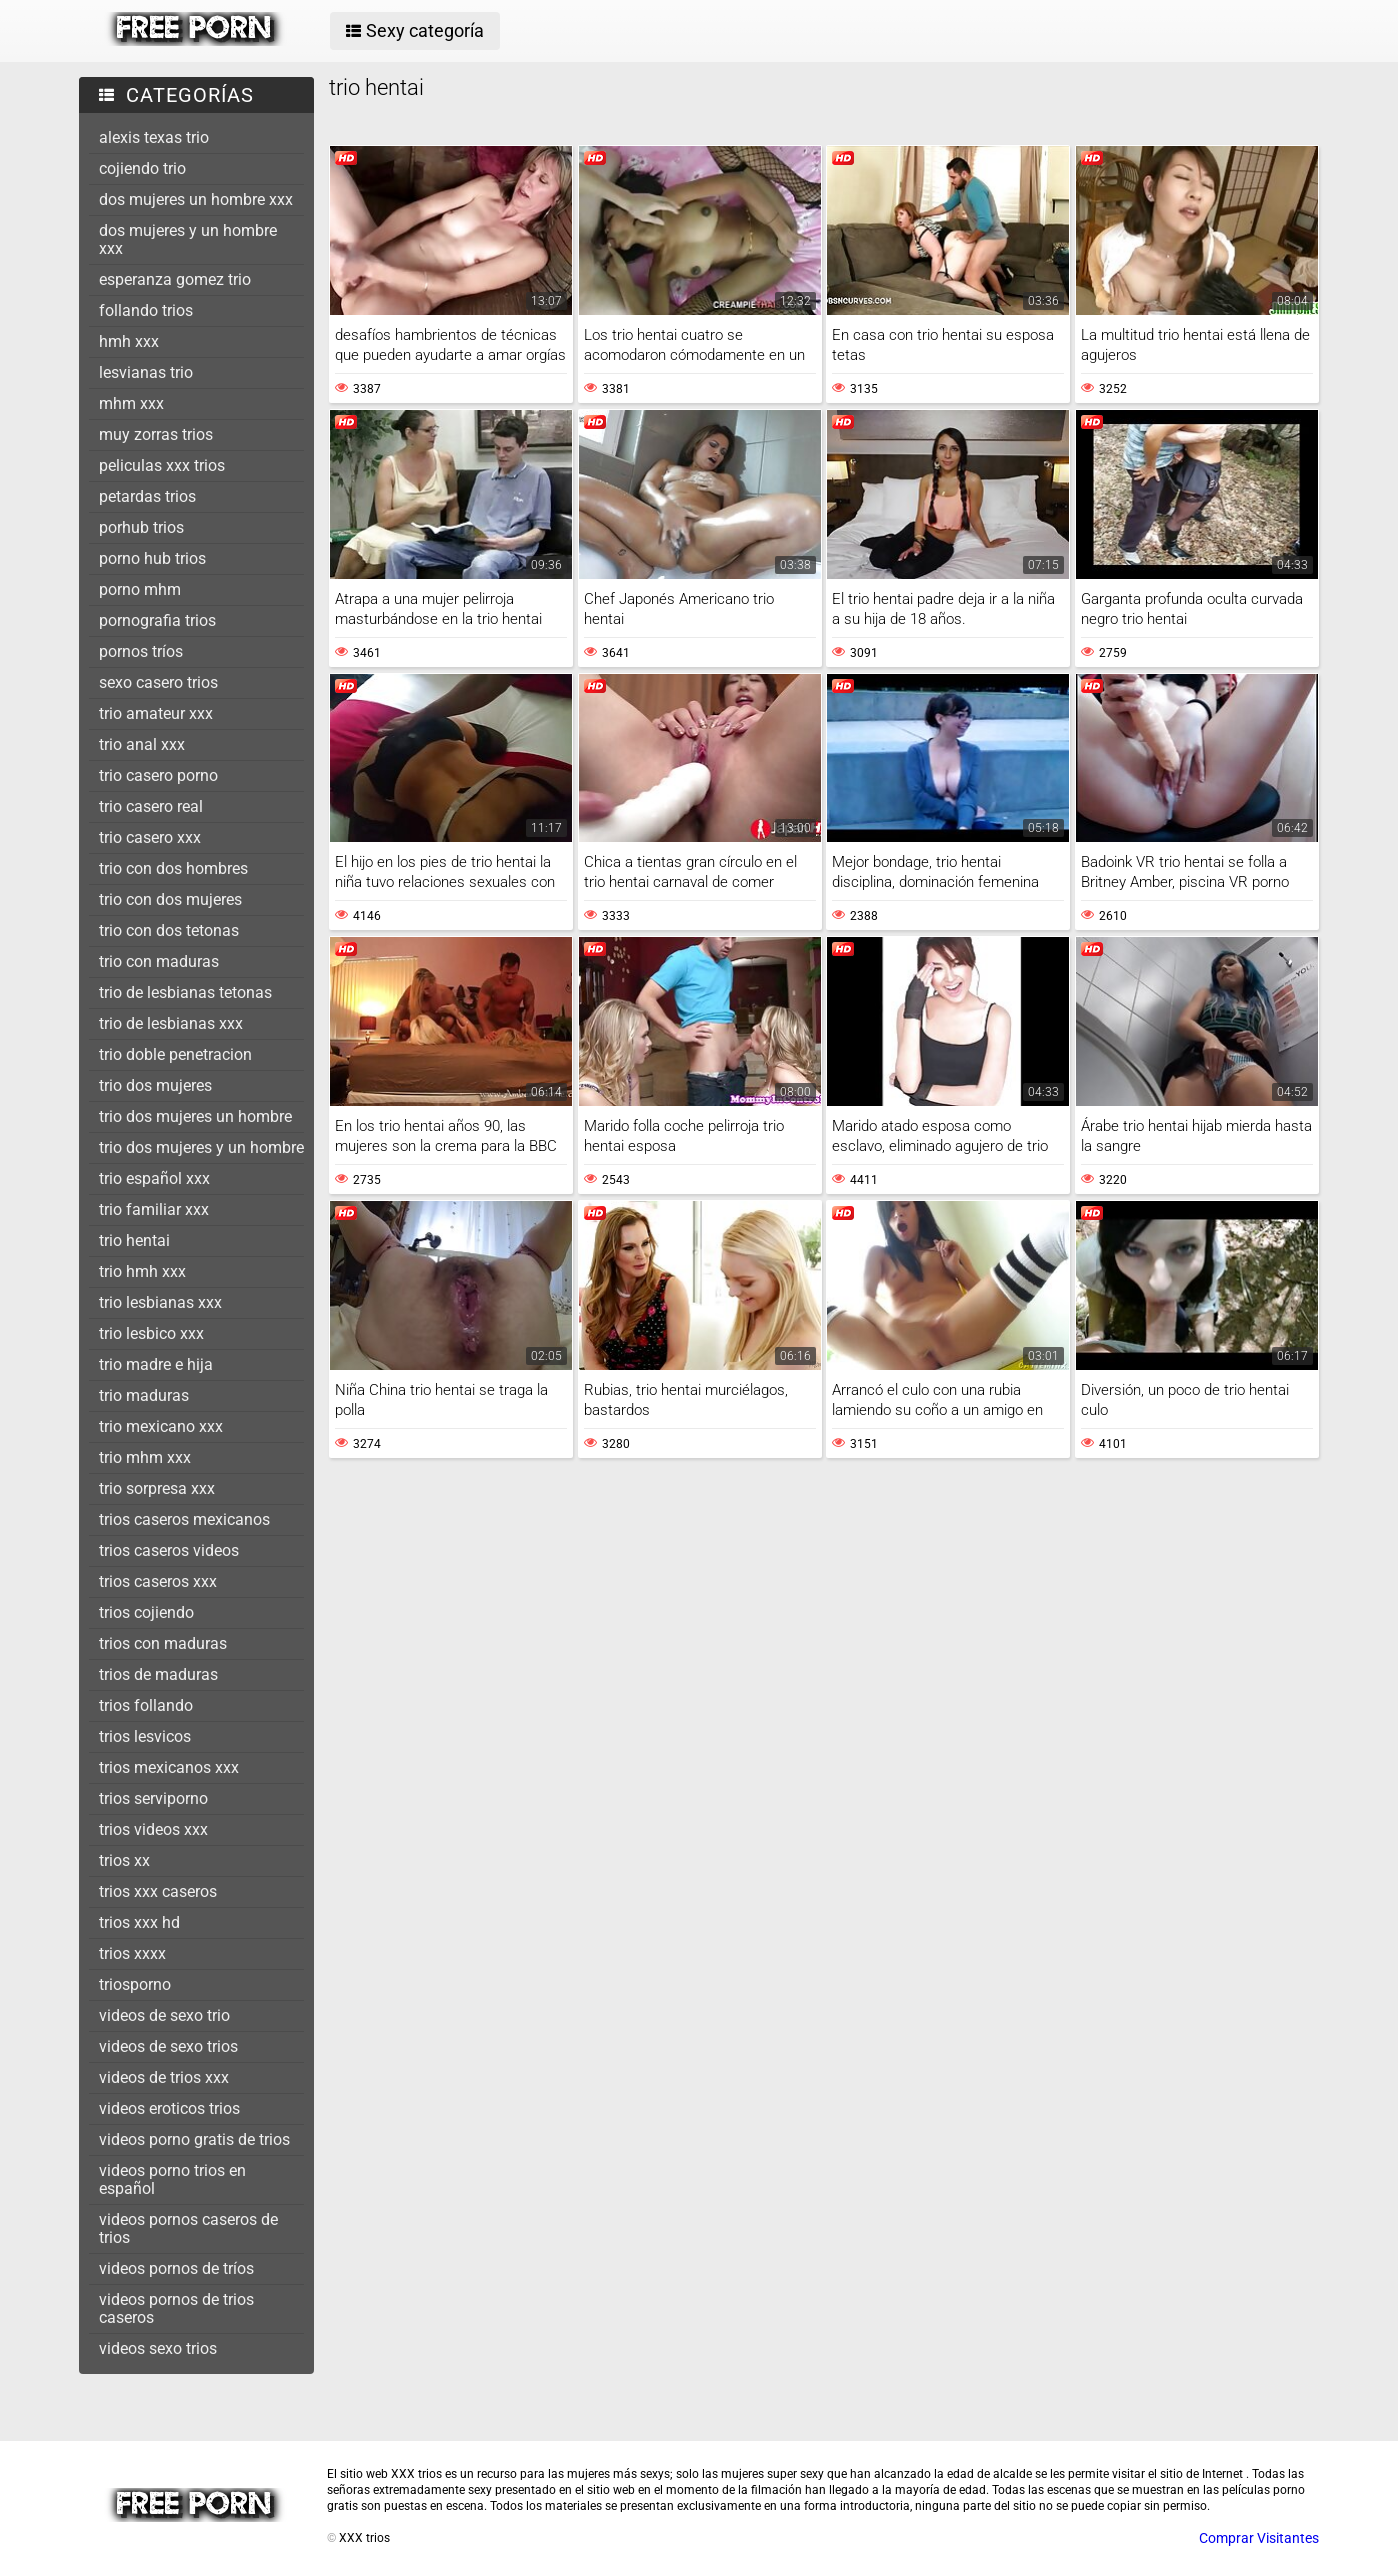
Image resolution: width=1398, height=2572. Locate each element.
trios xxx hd (139, 1922)
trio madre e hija (156, 1364)
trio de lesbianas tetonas (185, 992)
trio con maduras (159, 961)
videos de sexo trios (168, 2046)
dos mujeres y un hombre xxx (188, 239)
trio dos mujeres (155, 1085)
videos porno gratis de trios (194, 2139)
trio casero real (151, 806)
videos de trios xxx (164, 2077)
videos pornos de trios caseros (176, 2308)
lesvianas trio (146, 372)
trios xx (124, 1860)
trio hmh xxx (142, 1271)
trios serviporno (153, 1798)
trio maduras (144, 1395)
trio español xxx (154, 1178)
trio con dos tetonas (169, 930)
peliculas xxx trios (162, 465)
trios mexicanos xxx (169, 1767)
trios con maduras (163, 1643)
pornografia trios (157, 620)
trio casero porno (158, 775)
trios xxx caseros (158, 1891)
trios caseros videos (169, 1550)
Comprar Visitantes (1259, 2538)
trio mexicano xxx (161, 1426)
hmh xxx (129, 341)
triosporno (135, 1984)
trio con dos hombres (173, 868)
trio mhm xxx (145, 1457)
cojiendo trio (142, 168)
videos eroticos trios (169, 2108)
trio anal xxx (142, 744)
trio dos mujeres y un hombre (201, 1147)
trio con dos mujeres (170, 899)
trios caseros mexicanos (184, 1519)
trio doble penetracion (175, 1054)
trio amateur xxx (156, 713)
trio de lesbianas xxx (171, 1023)
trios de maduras (158, 1674)
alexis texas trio (154, 137)
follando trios (146, 310)
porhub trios (141, 527)
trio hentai (134, 1240)
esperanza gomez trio (175, 279)
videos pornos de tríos (176, 2268)
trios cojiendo (146, 1612)
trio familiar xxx (154, 1209)
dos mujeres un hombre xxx (196, 199)
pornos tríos (141, 651)
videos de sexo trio (164, 2015)
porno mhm (140, 589)
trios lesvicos (145, 1736)
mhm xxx (131, 403)
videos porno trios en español (172, 2179)
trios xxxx (132, 1953)
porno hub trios (152, 558)
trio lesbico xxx (151, 1333)
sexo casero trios (158, 682)
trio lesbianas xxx (160, 1302)
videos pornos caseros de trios (188, 2228)
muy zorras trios (156, 434)
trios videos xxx (153, 1829)
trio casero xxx (150, 837)
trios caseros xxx (158, 1581)
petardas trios (147, 496)
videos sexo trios (158, 2348)
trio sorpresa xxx (157, 1488)
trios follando (146, 1705)
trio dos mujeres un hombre (195, 1116)
